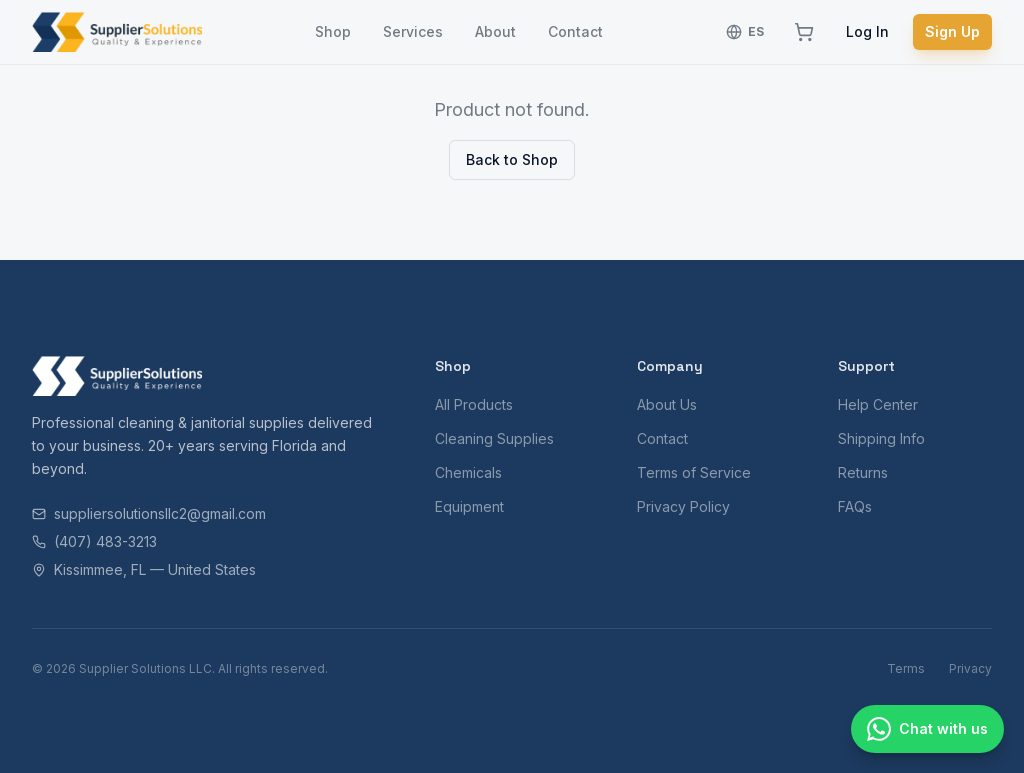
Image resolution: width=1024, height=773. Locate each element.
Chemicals (468, 472)
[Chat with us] (927, 729)
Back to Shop (512, 159)
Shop (333, 31)
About (495, 31)
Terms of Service (694, 472)
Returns (863, 472)
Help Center (878, 404)
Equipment (469, 506)
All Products (474, 404)
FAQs (855, 506)
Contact (575, 31)
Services (413, 31)
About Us (667, 404)
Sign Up (952, 31)
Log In (867, 31)
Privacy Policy (683, 506)
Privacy (970, 668)
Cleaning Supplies (494, 438)
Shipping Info (881, 438)
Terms (906, 668)
